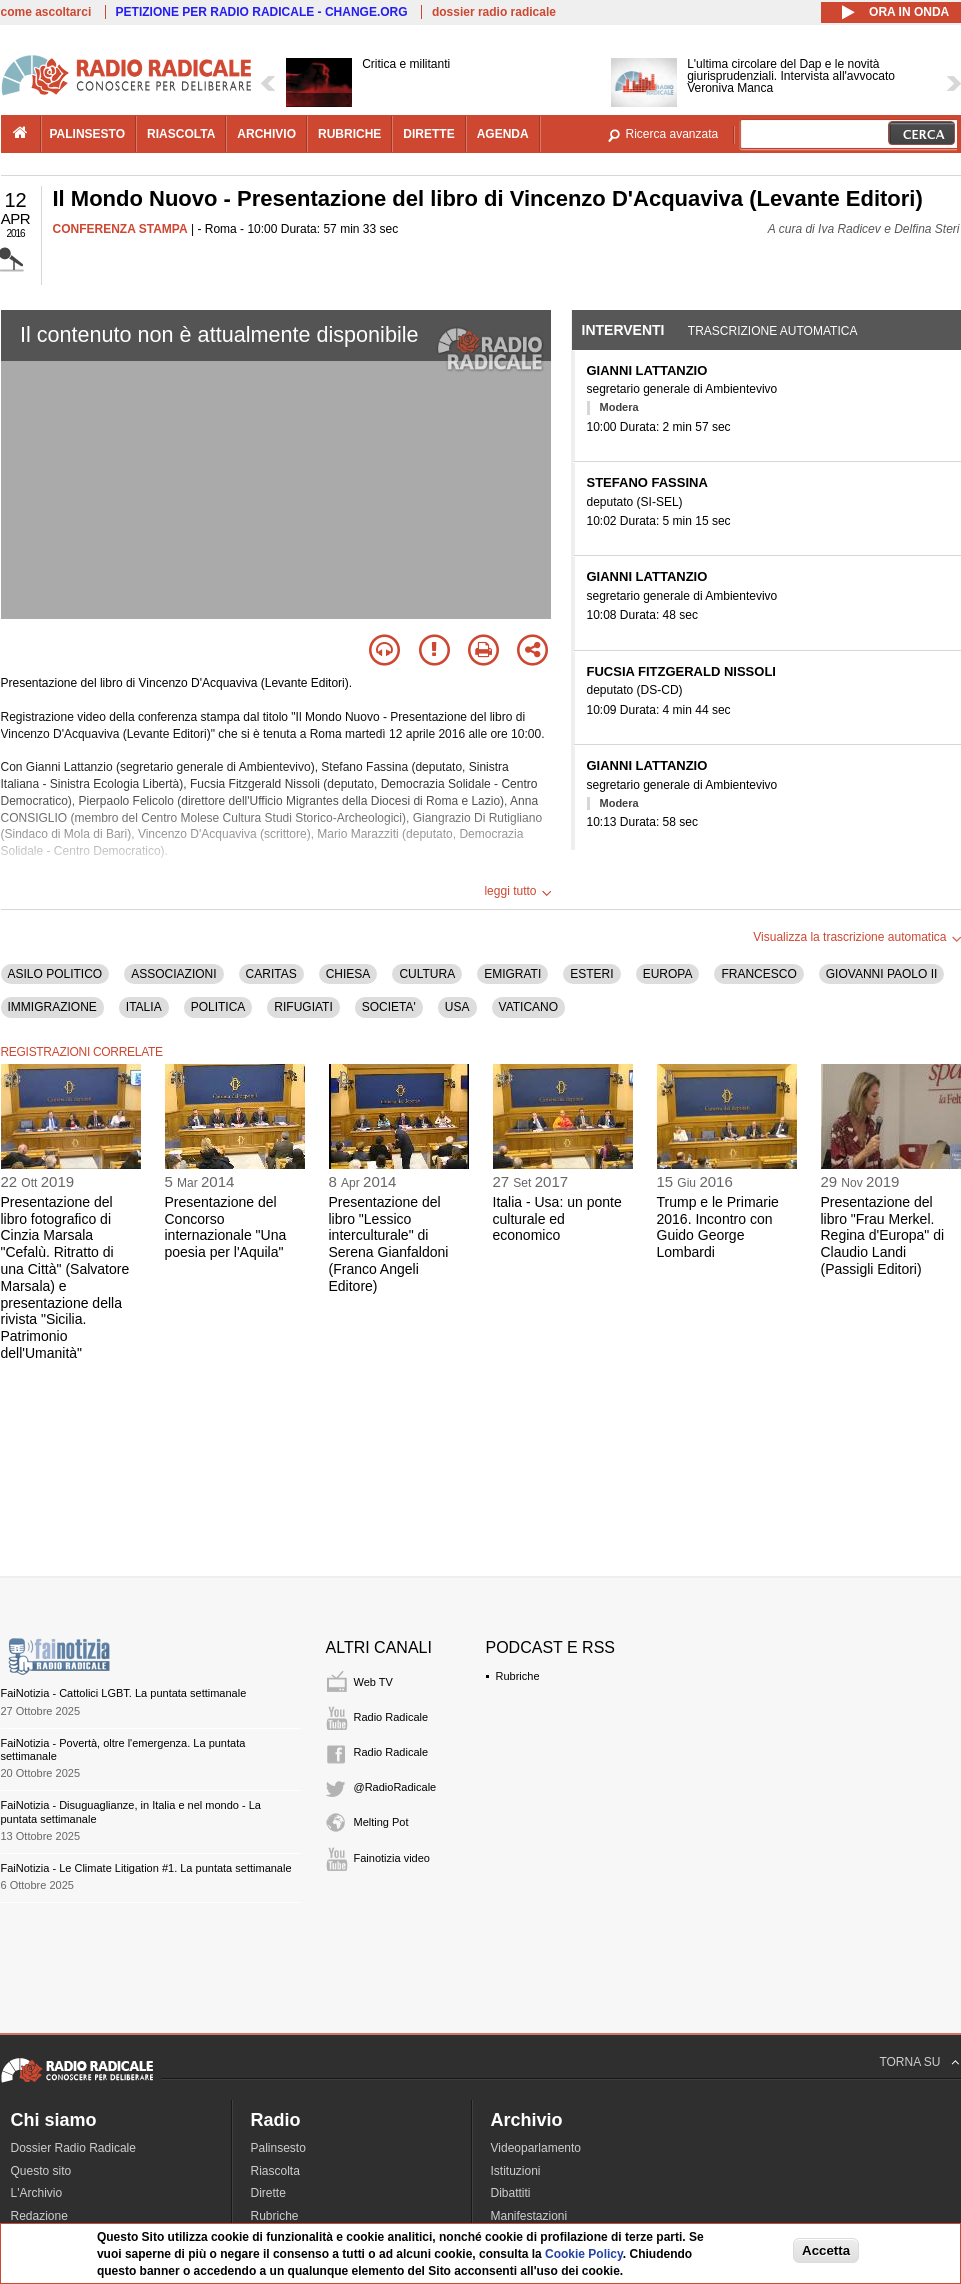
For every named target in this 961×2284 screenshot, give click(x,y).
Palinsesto (278, 2148)
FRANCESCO (758, 974)
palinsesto (88, 134)
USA (457, 1007)
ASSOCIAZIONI (173, 974)
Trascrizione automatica (773, 331)
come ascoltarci (46, 12)
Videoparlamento (536, 2148)
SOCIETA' (389, 1007)
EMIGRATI (512, 974)
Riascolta (275, 2171)
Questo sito (41, 2171)
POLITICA (218, 1007)
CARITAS (271, 974)
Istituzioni (516, 2171)
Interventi (623, 330)
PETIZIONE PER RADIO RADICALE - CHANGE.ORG (262, 12)
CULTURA (427, 974)
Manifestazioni (529, 2216)
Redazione (39, 2216)
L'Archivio (37, 2193)
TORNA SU (909, 2062)
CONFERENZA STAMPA (120, 229)
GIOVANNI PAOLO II (882, 974)
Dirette (268, 2193)
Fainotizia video (392, 1858)
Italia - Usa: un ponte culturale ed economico (557, 1219)
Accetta (826, 2250)
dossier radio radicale (494, 12)
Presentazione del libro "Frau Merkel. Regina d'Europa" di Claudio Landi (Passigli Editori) (883, 1235)
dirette (428, 134)
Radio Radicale (391, 1717)
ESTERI (591, 974)
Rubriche (518, 1676)
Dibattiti (511, 2193)
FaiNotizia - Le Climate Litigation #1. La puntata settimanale (146, 1868)
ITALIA (144, 1007)
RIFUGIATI (303, 1007)
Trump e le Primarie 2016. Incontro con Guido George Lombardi (718, 1227)
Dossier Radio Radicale (73, 2148)
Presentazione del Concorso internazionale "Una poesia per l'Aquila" (226, 1227)
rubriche (349, 134)
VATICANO (529, 1007)
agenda (503, 134)
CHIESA (348, 974)
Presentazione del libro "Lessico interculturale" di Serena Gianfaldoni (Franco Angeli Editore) (389, 1244)
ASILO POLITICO (55, 974)
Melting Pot (381, 1822)
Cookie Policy (584, 2254)
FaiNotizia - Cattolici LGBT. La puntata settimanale (124, 1693)
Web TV (373, 1682)
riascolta (181, 134)
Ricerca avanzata (672, 134)
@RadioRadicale (395, 1787)
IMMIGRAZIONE (52, 1007)
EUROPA (668, 974)
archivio (266, 134)
